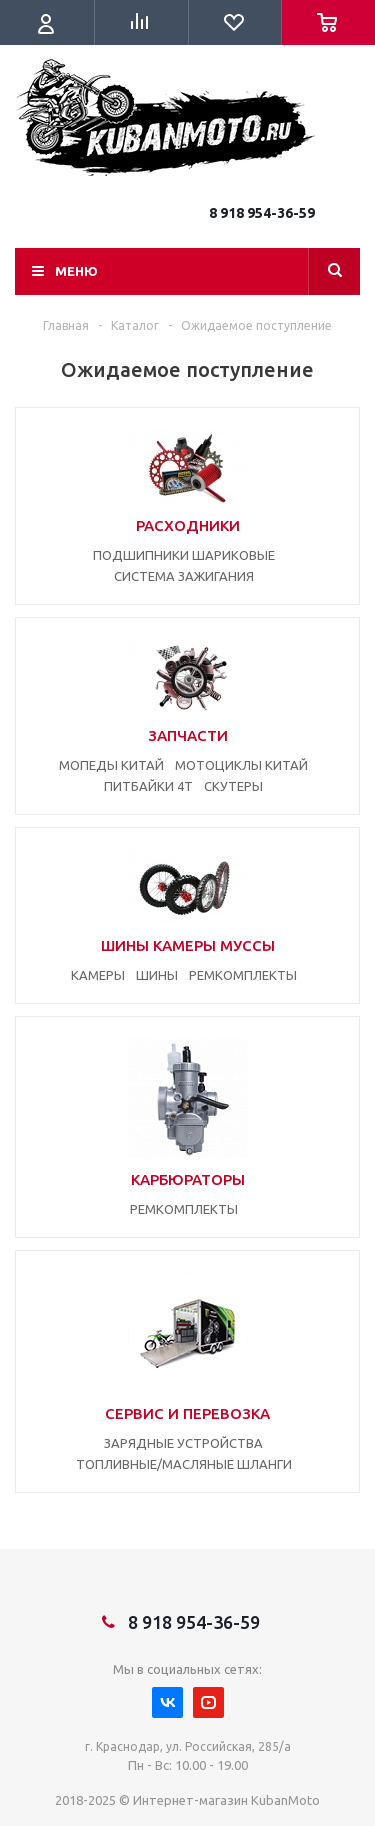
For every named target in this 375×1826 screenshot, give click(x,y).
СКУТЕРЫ (233, 786)
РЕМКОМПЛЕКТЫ (243, 975)
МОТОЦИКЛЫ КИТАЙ (241, 765)
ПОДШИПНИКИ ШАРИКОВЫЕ (184, 555)
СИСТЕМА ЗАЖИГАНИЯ (184, 576)
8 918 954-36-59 (262, 213)
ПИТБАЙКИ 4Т (148, 786)
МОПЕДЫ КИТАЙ (111, 765)
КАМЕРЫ (98, 975)
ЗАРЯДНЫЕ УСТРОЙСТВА (183, 1443)
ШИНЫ (157, 975)
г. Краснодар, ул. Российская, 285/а (188, 1746)
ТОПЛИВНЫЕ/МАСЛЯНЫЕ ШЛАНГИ (184, 1464)
